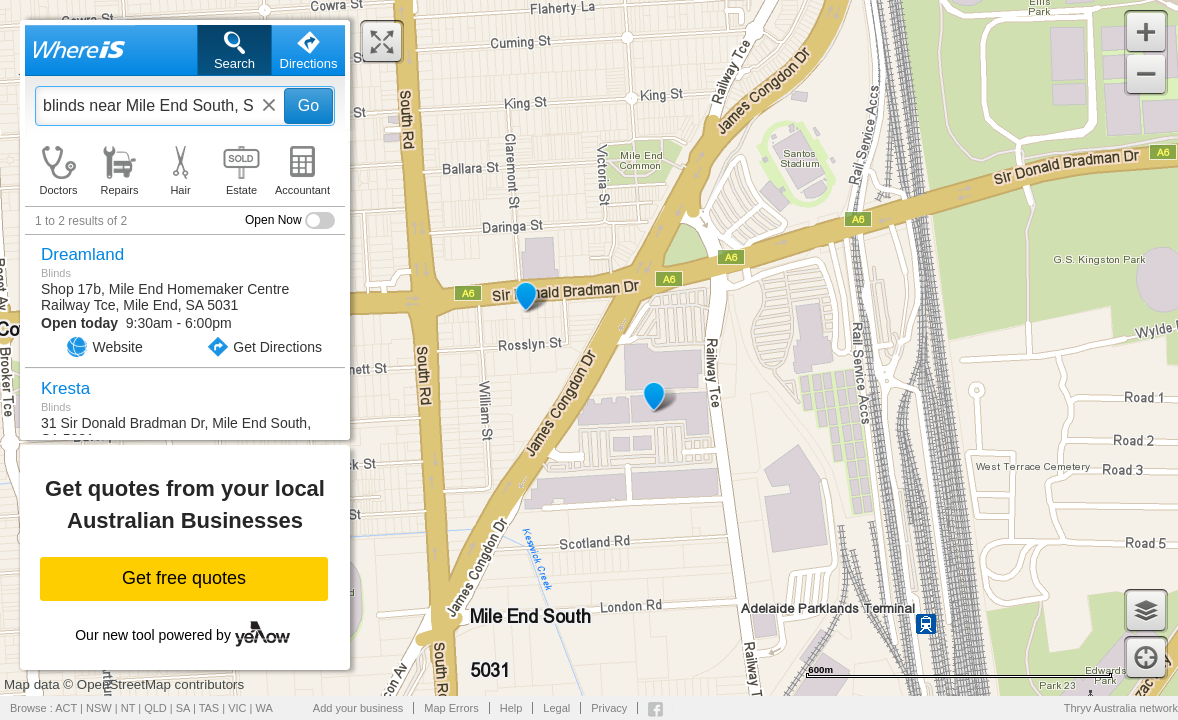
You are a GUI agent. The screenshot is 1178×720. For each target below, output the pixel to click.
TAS (209, 708)
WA (264, 708)
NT (128, 708)
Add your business (358, 708)
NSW (99, 708)
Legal (556, 708)
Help (511, 708)
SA (183, 708)
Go (308, 105)
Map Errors (451, 708)
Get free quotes (184, 578)
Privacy (609, 708)
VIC (237, 708)
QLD (155, 708)
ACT (66, 708)
